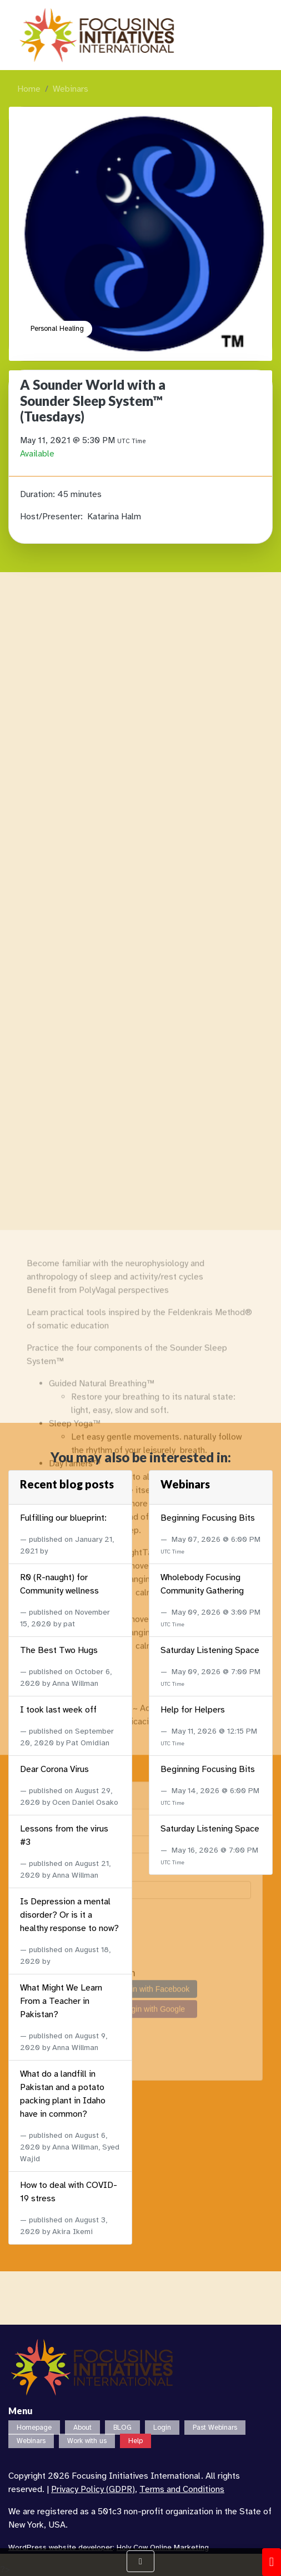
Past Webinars (215, 2427)
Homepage (34, 2427)
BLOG (122, 2427)
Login (162, 2427)
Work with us (87, 2440)
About (82, 2427)
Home (29, 89)
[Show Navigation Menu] (140, 2561)
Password (48, 2290)
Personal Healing (57, 328)
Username (49, 2245)
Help (135, 2440)
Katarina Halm (114, 516)
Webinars (70, 89)
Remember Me (59, 2336)
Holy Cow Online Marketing (163, 2547)
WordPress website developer (60, 2547)
